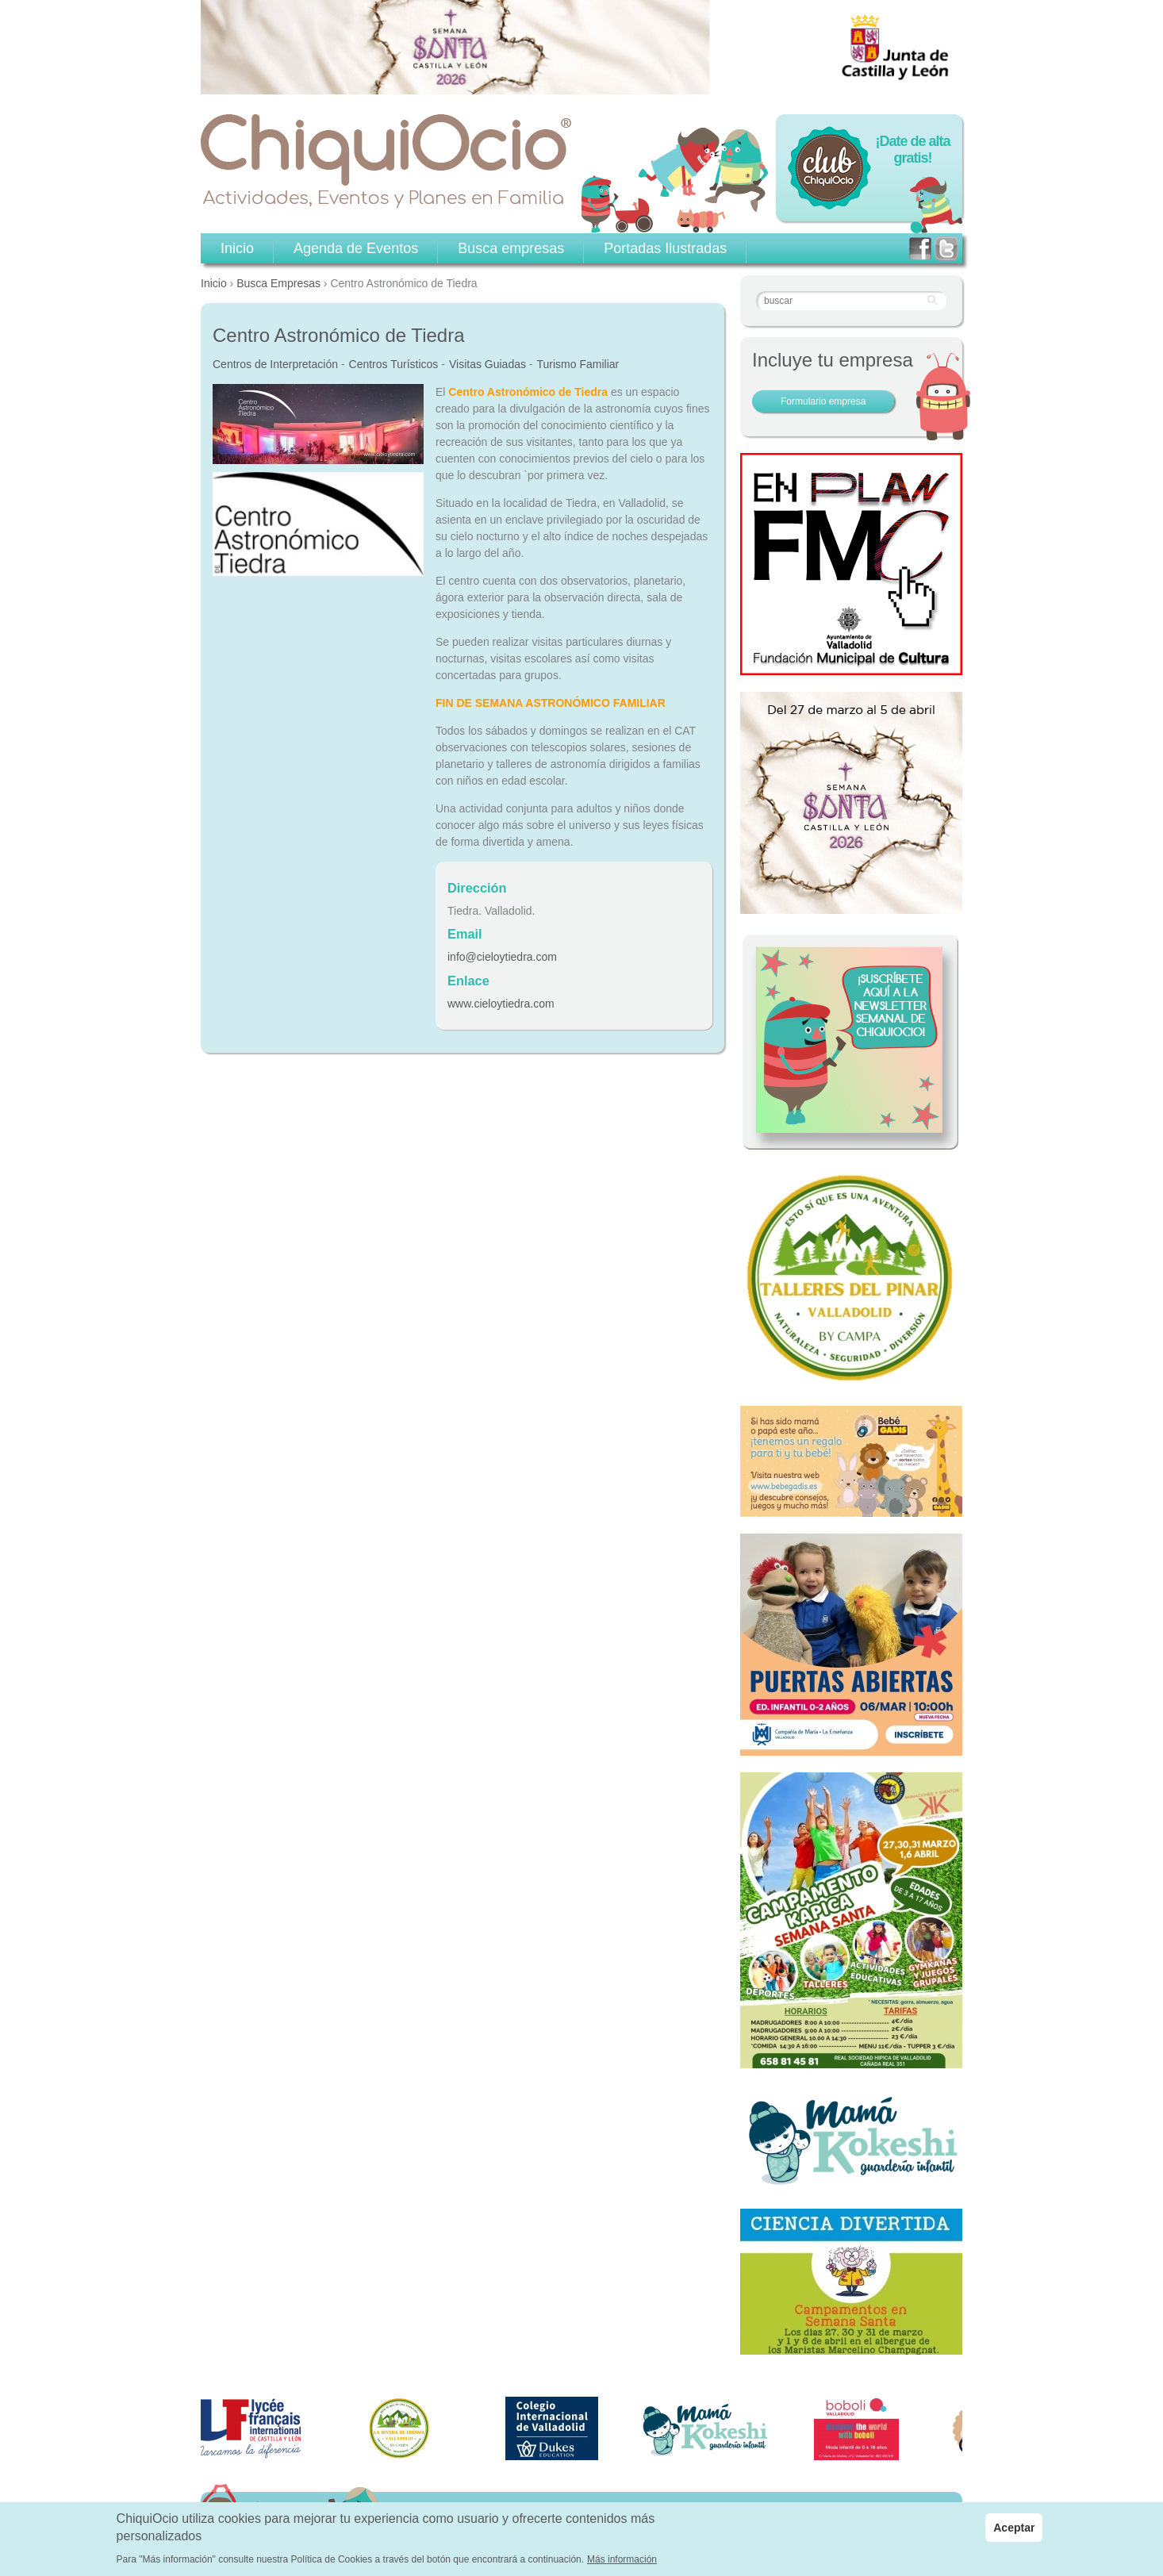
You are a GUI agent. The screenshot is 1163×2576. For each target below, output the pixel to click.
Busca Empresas (278, 283)
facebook (920, 248)
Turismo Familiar (578, 364)
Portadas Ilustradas (665, 248)
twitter (946, 248)
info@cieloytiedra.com (502, 956)
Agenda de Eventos (356, 248)
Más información (622, 2564)
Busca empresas (511, 248)
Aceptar (1013, 2532)
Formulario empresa (823, 401)
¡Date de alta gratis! (912, 149)
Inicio (214, 283)
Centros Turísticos (394, 364)
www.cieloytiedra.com (501, 1003)
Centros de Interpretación (275, 364)
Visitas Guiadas (487, 364)
